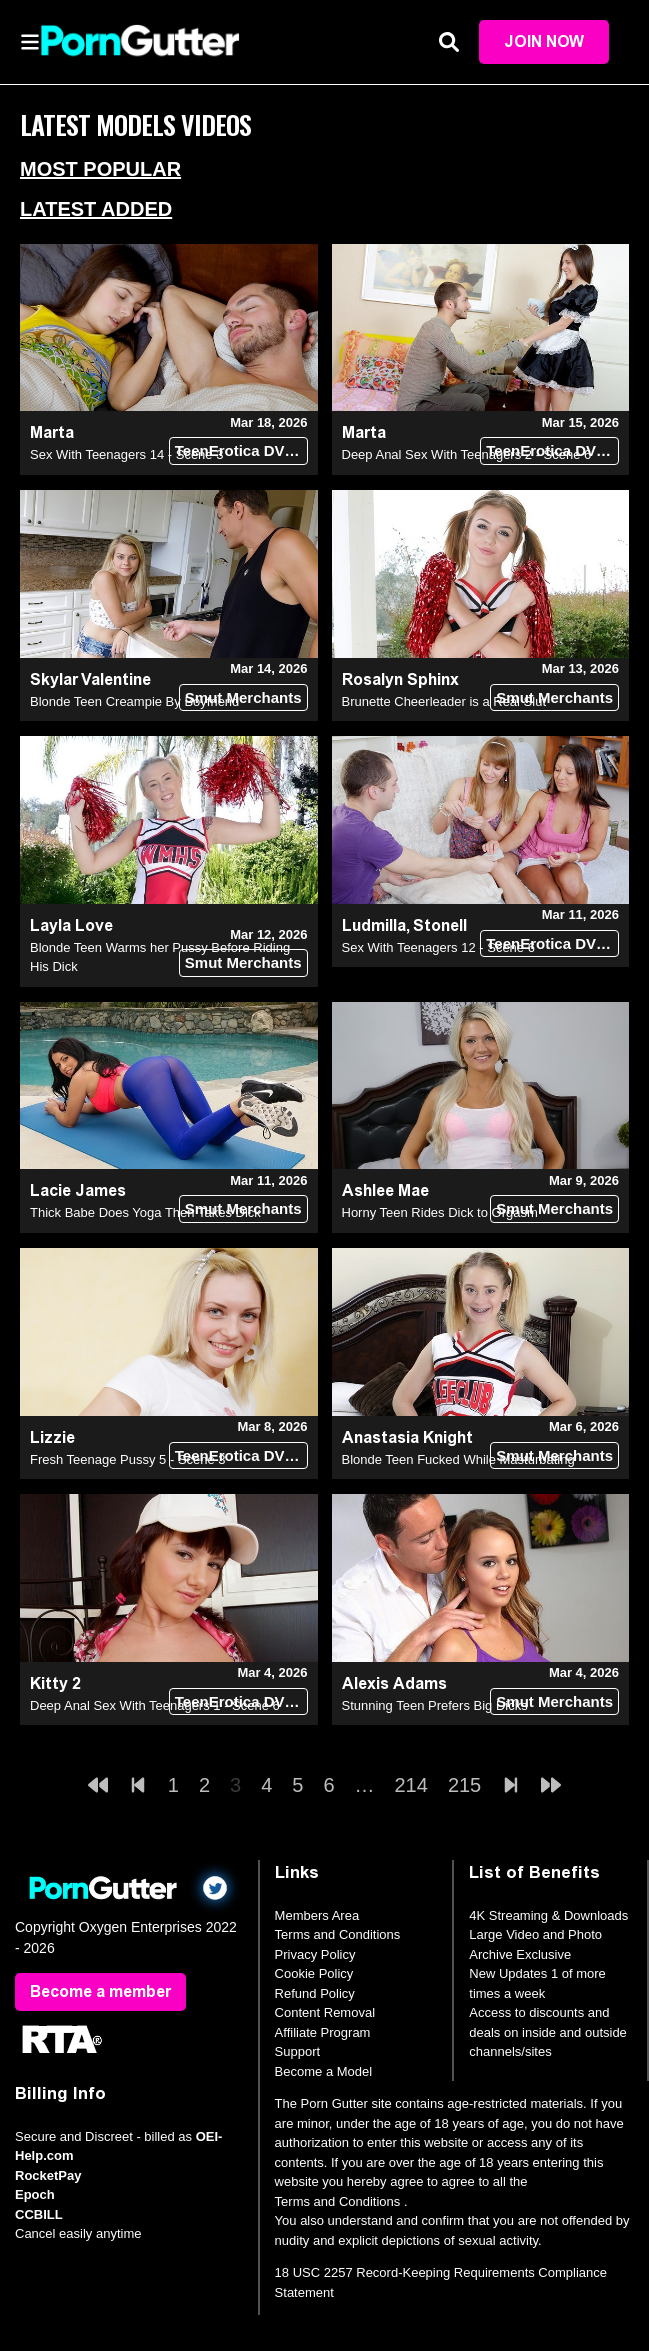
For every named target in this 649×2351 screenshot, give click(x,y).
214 (411, 1786)
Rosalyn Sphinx (400, 679)
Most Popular (100, 169)
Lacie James (78, 1191)
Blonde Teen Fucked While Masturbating (458, 1459)
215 (464, 1786)
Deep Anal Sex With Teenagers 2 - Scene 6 (467, 455)
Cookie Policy (314, 1974)
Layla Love (71, 925)
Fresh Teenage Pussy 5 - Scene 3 (128, 1459)
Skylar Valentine (90, 679)
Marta (52, 433)
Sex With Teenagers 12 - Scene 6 (438, 947)
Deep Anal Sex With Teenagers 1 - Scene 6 (155, 1705)
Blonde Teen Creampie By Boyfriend (134, 701)
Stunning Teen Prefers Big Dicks (435, 1705)
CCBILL (39, 2214)
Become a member (100, 1991)
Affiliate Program (323, 2032)
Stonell (440, 925)
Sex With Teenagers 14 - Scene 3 (126, 455)
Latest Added (96, 209)
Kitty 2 (55, 1683)
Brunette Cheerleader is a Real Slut (444, 701)
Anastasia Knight (407, 1437)
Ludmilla (374, 925)
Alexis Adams (394, 1683)
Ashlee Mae (385, 1191)
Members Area (317, 1915)
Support (298, 2052)
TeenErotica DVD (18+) (241, 451)
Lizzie (52, 1437)
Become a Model (324, 2071)
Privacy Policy (315, 1954)
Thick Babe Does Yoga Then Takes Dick (145, 1213)
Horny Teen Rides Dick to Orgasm (440, 1213)
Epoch (35, 2195)
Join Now (544, 41)
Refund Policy (315, 1993)
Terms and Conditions (338, 1935)
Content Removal (325, 2013)
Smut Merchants (243, 697)
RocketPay (48, 2175)
